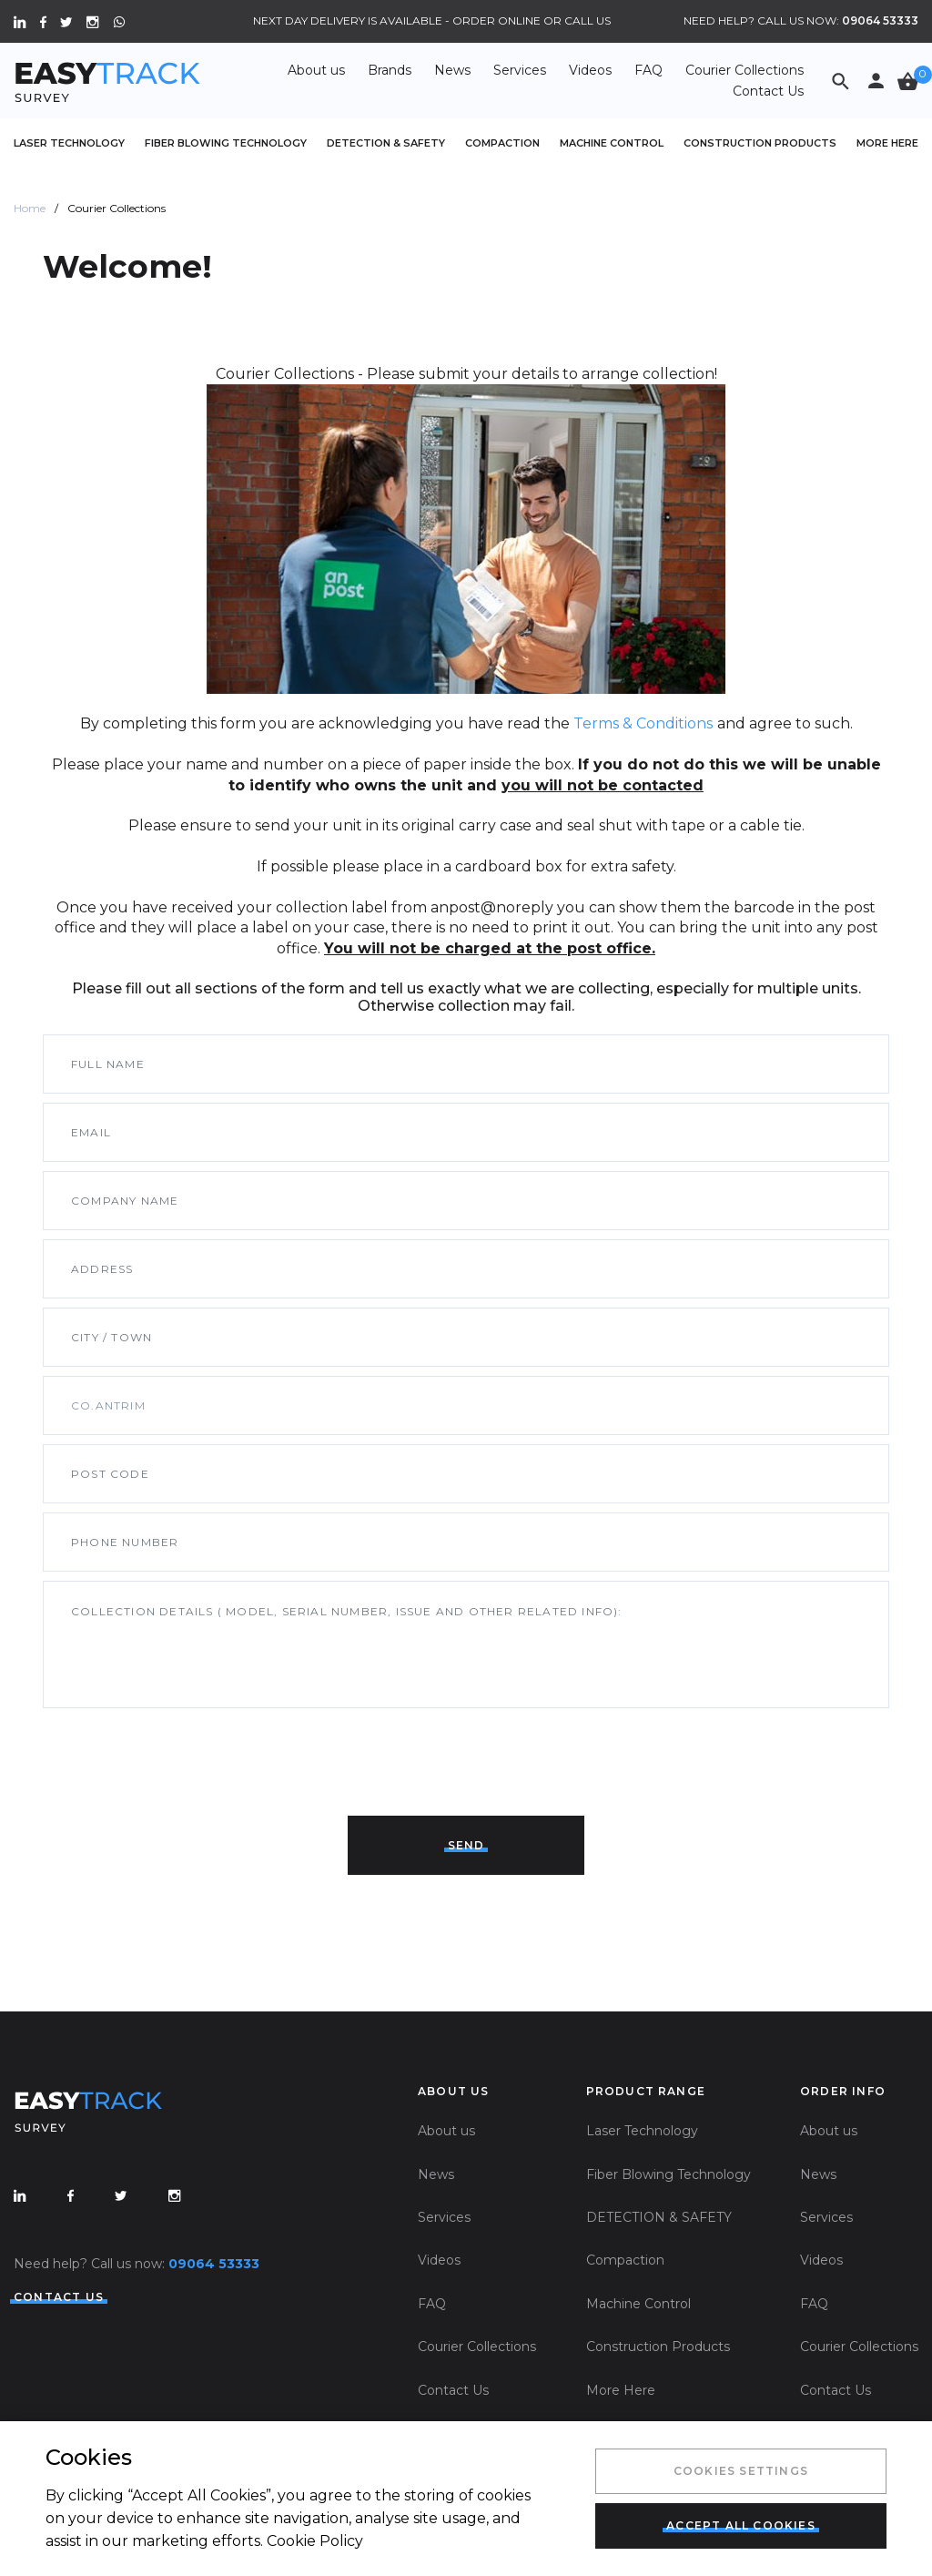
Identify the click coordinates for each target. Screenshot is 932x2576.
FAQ (648, 70)
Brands (389, 70)
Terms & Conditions (643, 723)
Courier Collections (744, 70)
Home (30, 208)
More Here (887, 143)
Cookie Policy (315, 2541)
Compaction (502, 143)
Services (519, 70)
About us (316, 70)
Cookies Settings (741, 2471)
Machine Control (612, 143)
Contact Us (768, 91)
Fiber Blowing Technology (226, 143)
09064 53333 (880, 20)
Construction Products (760, 143)
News (452, 70)
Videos (590, 70)
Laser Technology (69, 143)
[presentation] (181, 1752)
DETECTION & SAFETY (386, 143)
